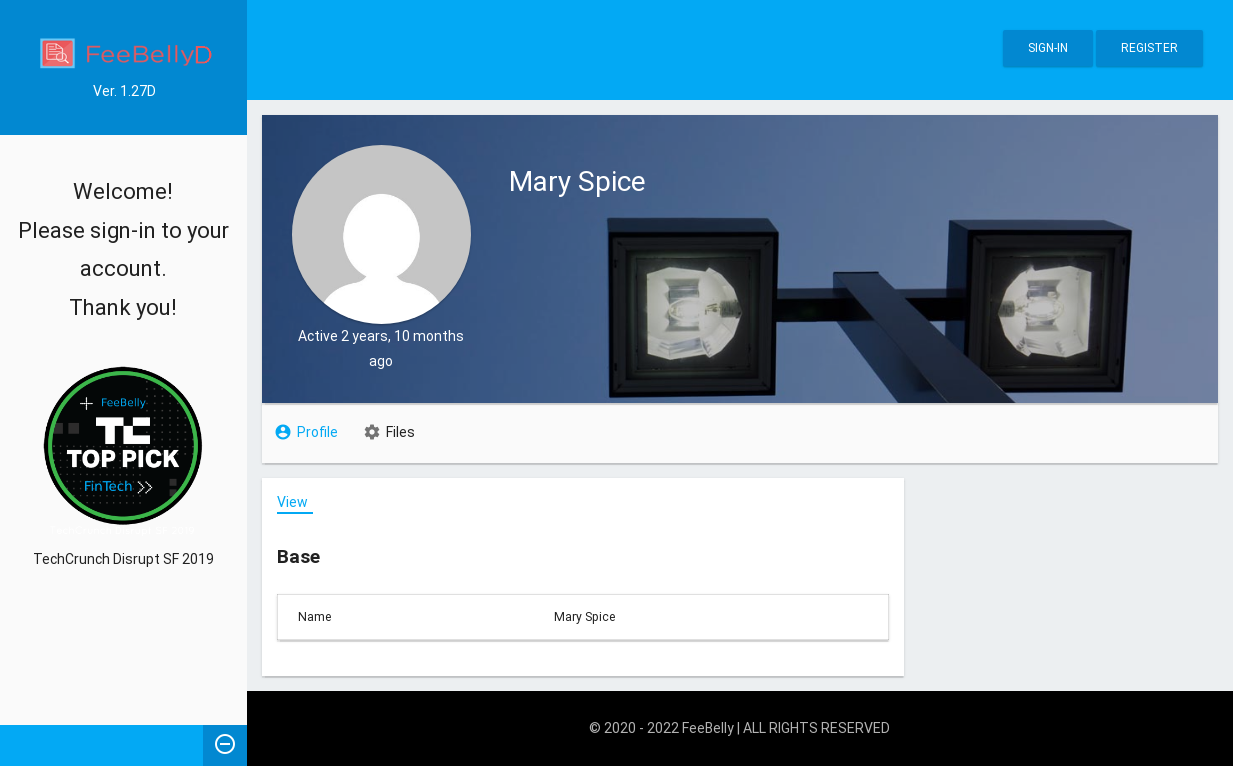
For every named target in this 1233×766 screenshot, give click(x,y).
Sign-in (1048, 48)
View (292, 502)
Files (400, 432)
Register (1149, 48)
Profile (317, 432)
